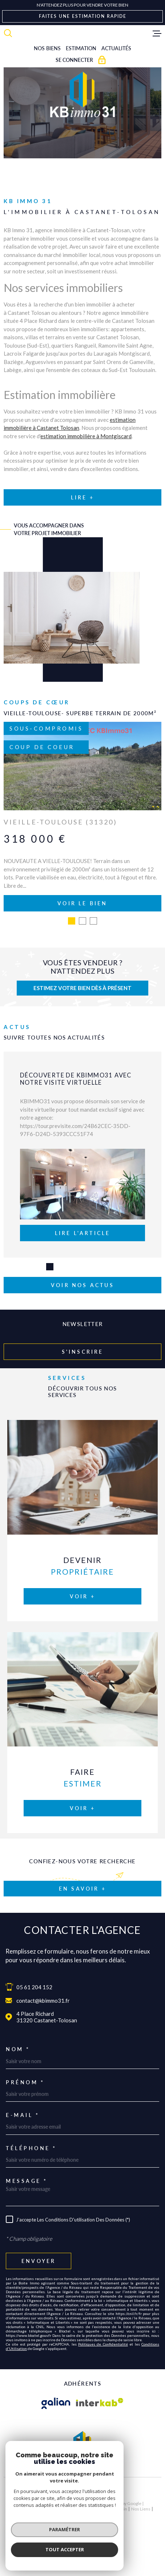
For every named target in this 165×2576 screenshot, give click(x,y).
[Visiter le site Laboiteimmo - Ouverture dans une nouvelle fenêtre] (82, 2491)
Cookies (99, 2514)
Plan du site (60, 2509)
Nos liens (140, 2509)
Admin (120, 2509)
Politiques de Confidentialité (103, 2344)
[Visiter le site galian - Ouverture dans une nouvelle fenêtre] (56, 2403)
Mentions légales (93, 2509)
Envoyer (38, 2261)
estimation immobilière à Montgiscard (86, 435)
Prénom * (25, 2082)
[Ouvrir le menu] (157, 33)
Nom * (18, 2049)
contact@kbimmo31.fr (43, 2000)
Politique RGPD (72, 2514)
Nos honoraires (29, 2509)
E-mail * (22, 2115)
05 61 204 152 (34, 1987)
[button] (71, 921)
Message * (27, 2181)
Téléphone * (31, 2148)
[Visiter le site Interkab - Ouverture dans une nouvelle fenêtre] (100, 2403)
